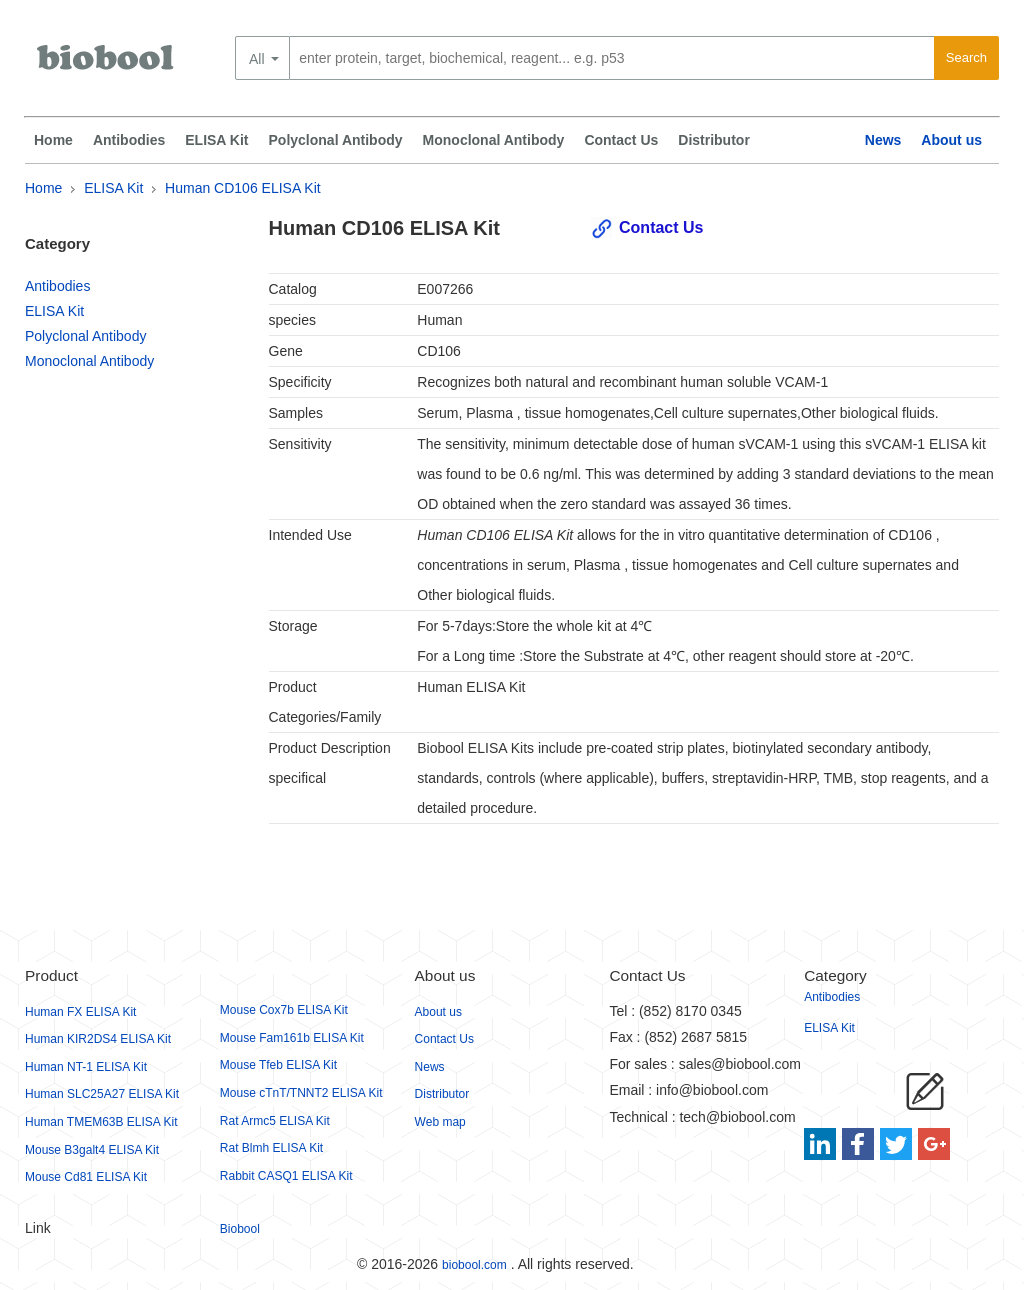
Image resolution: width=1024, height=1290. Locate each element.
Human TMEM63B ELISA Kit (101, 1122)
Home (53, 140)
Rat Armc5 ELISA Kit (275, 1121)
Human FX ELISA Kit (80, 1012)
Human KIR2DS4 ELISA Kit (98, 1039)
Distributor (714, 140)
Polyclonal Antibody (336, 140)
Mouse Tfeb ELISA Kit (278, 1065)
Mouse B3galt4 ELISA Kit (92, 1150)
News (883, 140)
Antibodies (129, 140)
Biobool (240, 1229)
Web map (440, 1122)
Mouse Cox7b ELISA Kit (284, 1010)
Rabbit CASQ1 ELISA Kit (286, 1176)
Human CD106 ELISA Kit (243, 188)
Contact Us (621, 140)
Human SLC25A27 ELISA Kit (102, 1094)
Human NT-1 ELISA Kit (86, 1067)
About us (951, 140)
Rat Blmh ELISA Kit (271, 1148)
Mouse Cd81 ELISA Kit (86, 1177)
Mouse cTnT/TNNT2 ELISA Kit (301, 1093)
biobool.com (474, 1265)
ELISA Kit (216, 140)
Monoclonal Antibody (494, 140)
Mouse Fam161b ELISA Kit (292, 1038)
